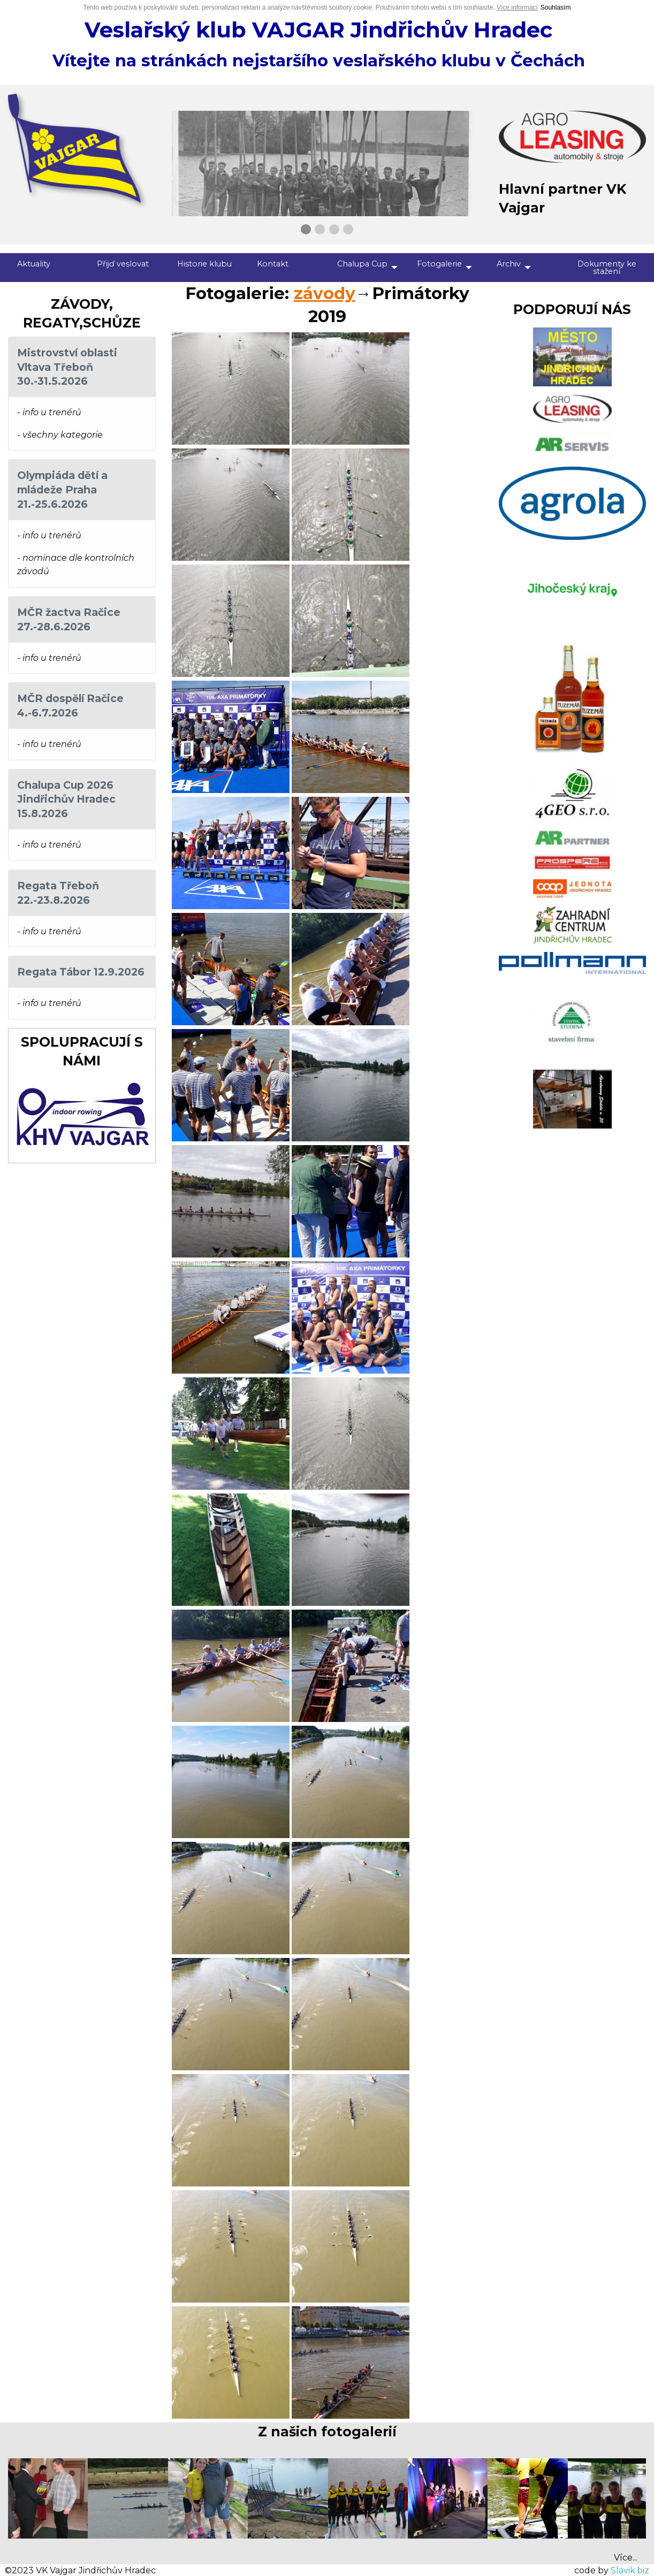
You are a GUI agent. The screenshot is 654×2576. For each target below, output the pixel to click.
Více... (625, 2557)
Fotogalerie (439, 264)
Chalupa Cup (362, 264)
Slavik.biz (630, 2570)
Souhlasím (556, 7)
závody (324, 293)
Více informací (517, 7)
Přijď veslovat (123, 264)
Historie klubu (204, 264)
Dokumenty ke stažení (606, 267)
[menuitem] (47, 267)
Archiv (509, 264)
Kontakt (272, 264)
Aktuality (33, 264)
